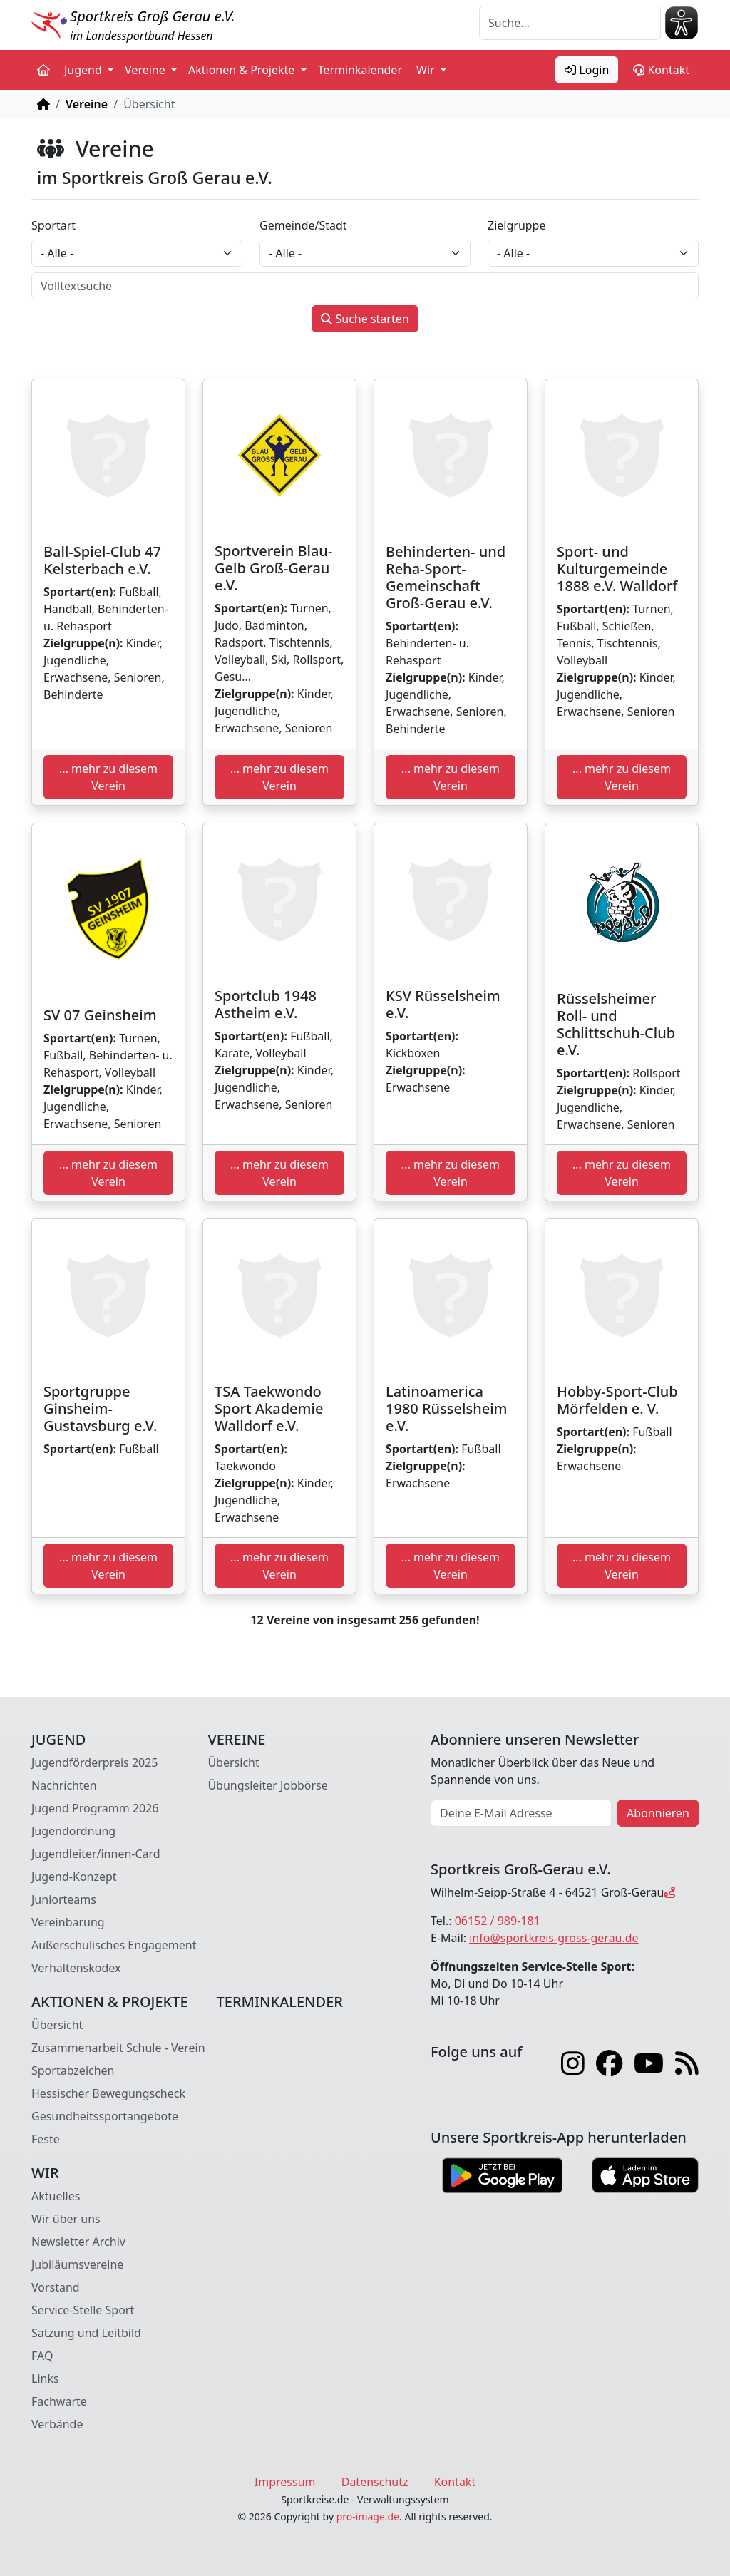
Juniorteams (63, 1899)
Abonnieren (658, 1813)
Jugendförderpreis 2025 (94, 1762)
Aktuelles (55, 2196)
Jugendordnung (73, 1831)
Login (587, 70)
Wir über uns (66, 2219)
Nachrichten (64, 1785)
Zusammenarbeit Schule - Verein (118, 2048)
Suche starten (364, 319)
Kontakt (661, 70)
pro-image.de (367, 2516)
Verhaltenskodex (76, 1968)
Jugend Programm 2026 (94, 1808)
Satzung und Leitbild (86, 2333)
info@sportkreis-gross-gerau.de (553, 1938)
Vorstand (55, 2287)
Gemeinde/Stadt (303, 225)
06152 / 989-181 (497, 1921)
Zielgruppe (516, 225)
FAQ (42, 2356)
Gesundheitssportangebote (104, 2116)
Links (45, 2378)
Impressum (285, 2482)
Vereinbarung (68, 1922)
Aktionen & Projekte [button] (243, 70)
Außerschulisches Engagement (113, 1945)
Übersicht (233, 1762)
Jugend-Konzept (74, 1876)
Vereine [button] (146, 70)
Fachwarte (59, 2401)
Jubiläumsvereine (77, 2264)
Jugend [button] (84, 70)
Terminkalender (360, 70)
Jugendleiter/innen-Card (95, 1854)
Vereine (87, 104)
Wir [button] (427, 70)
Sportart (53, 225)
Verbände (57, 2424)
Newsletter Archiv (78, 2241)
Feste (45, 2139)
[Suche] (570, 23)
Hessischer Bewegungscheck (108, 2093)
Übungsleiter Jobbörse (267, 1785)
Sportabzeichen (73, 2070)
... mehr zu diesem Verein (108, 777)
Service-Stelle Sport (82, 2310)
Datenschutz (374, 2482)
